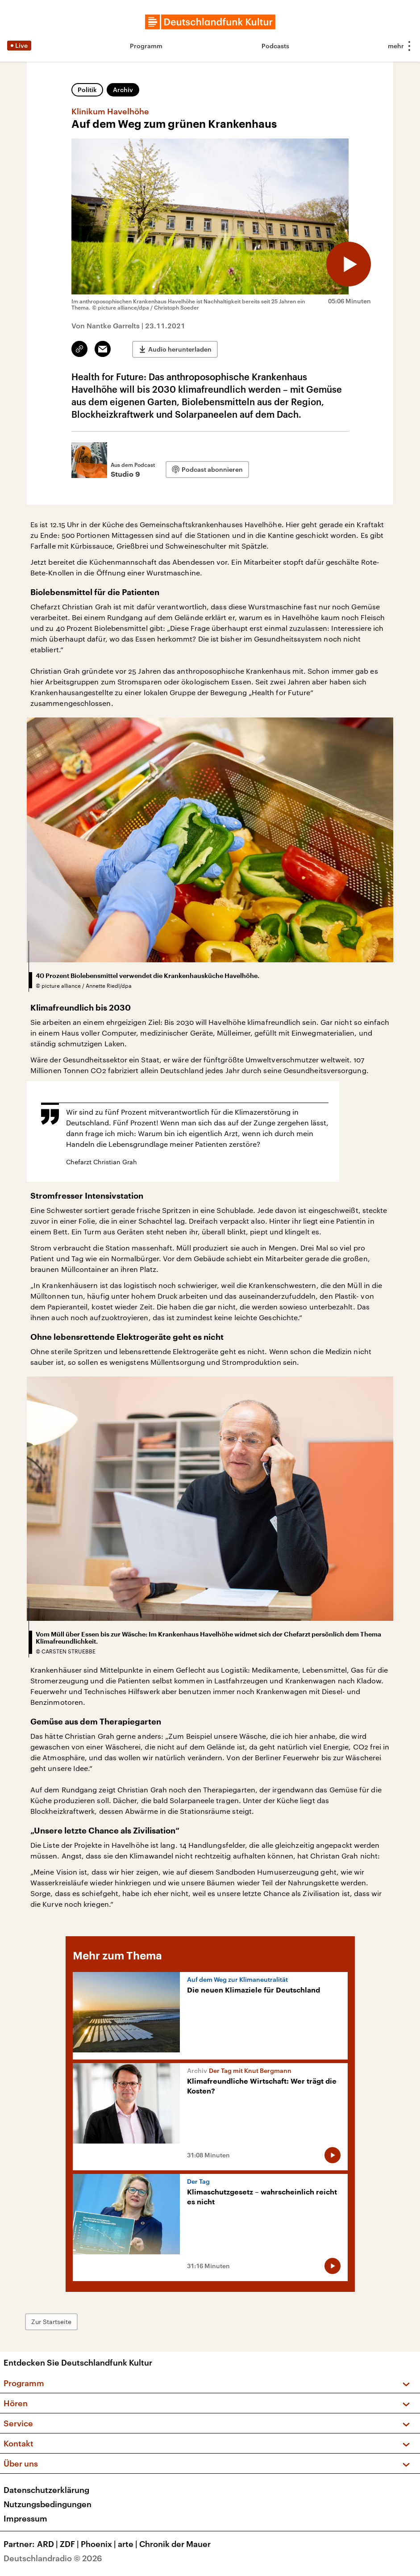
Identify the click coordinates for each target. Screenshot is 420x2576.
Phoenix (99, 2544)
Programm (146, 46)
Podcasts (275, 46)
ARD (48, 2544)
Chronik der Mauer (175, 2544)
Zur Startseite (51, 2321)
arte (128, 2544)
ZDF (70, 2544)
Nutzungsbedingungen (47, 2504)
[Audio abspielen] (348, 264)
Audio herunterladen (180, 349)
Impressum (25, 2518)
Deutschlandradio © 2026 (53, 2558)
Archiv (123, 89)
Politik (87, 89)
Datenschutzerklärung (46, 2490)
